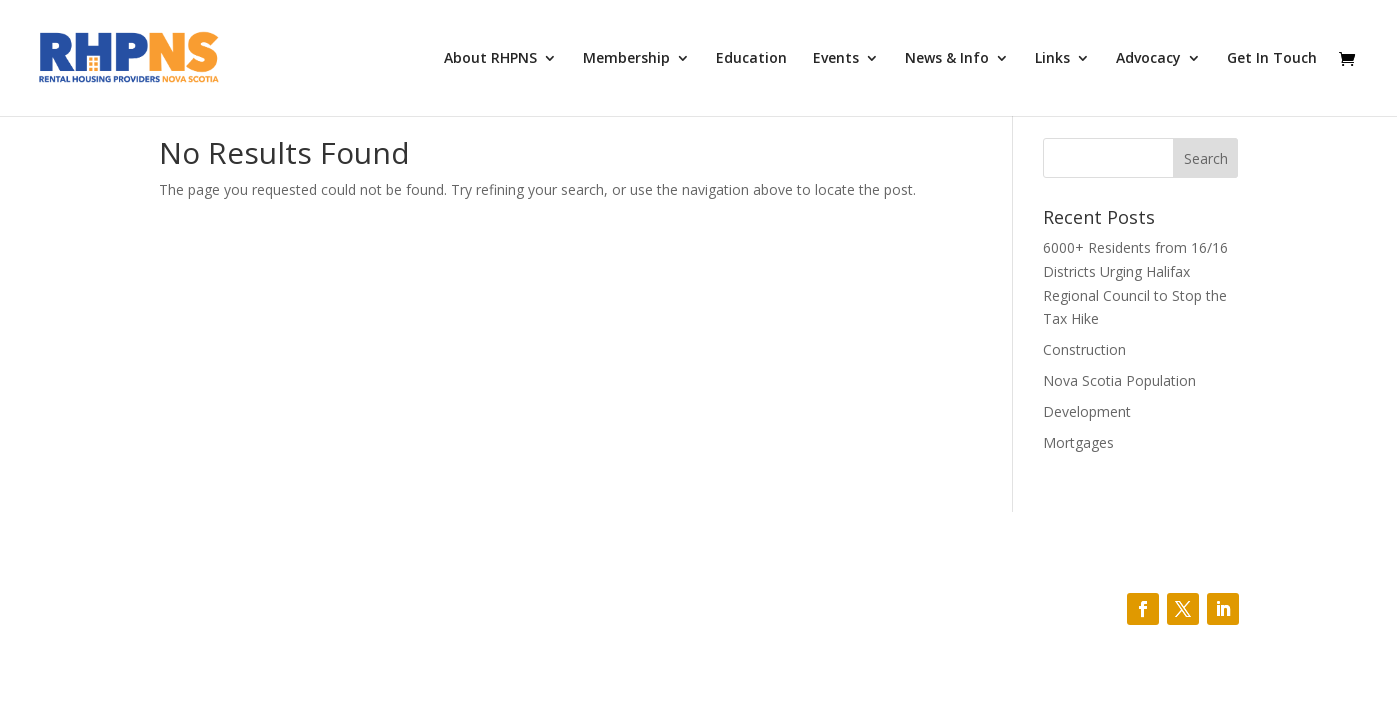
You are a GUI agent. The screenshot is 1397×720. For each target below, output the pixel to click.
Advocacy (1148, 59)
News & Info (947, 59)
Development (1087, 411)
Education (751, 59)
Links (1052, 59)
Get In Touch (1272, 59)
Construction (1084, 349)
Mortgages (1078, 442)
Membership (626, 59)
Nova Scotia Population (1119, 380)
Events (836, 59)
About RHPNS (490, 59)
